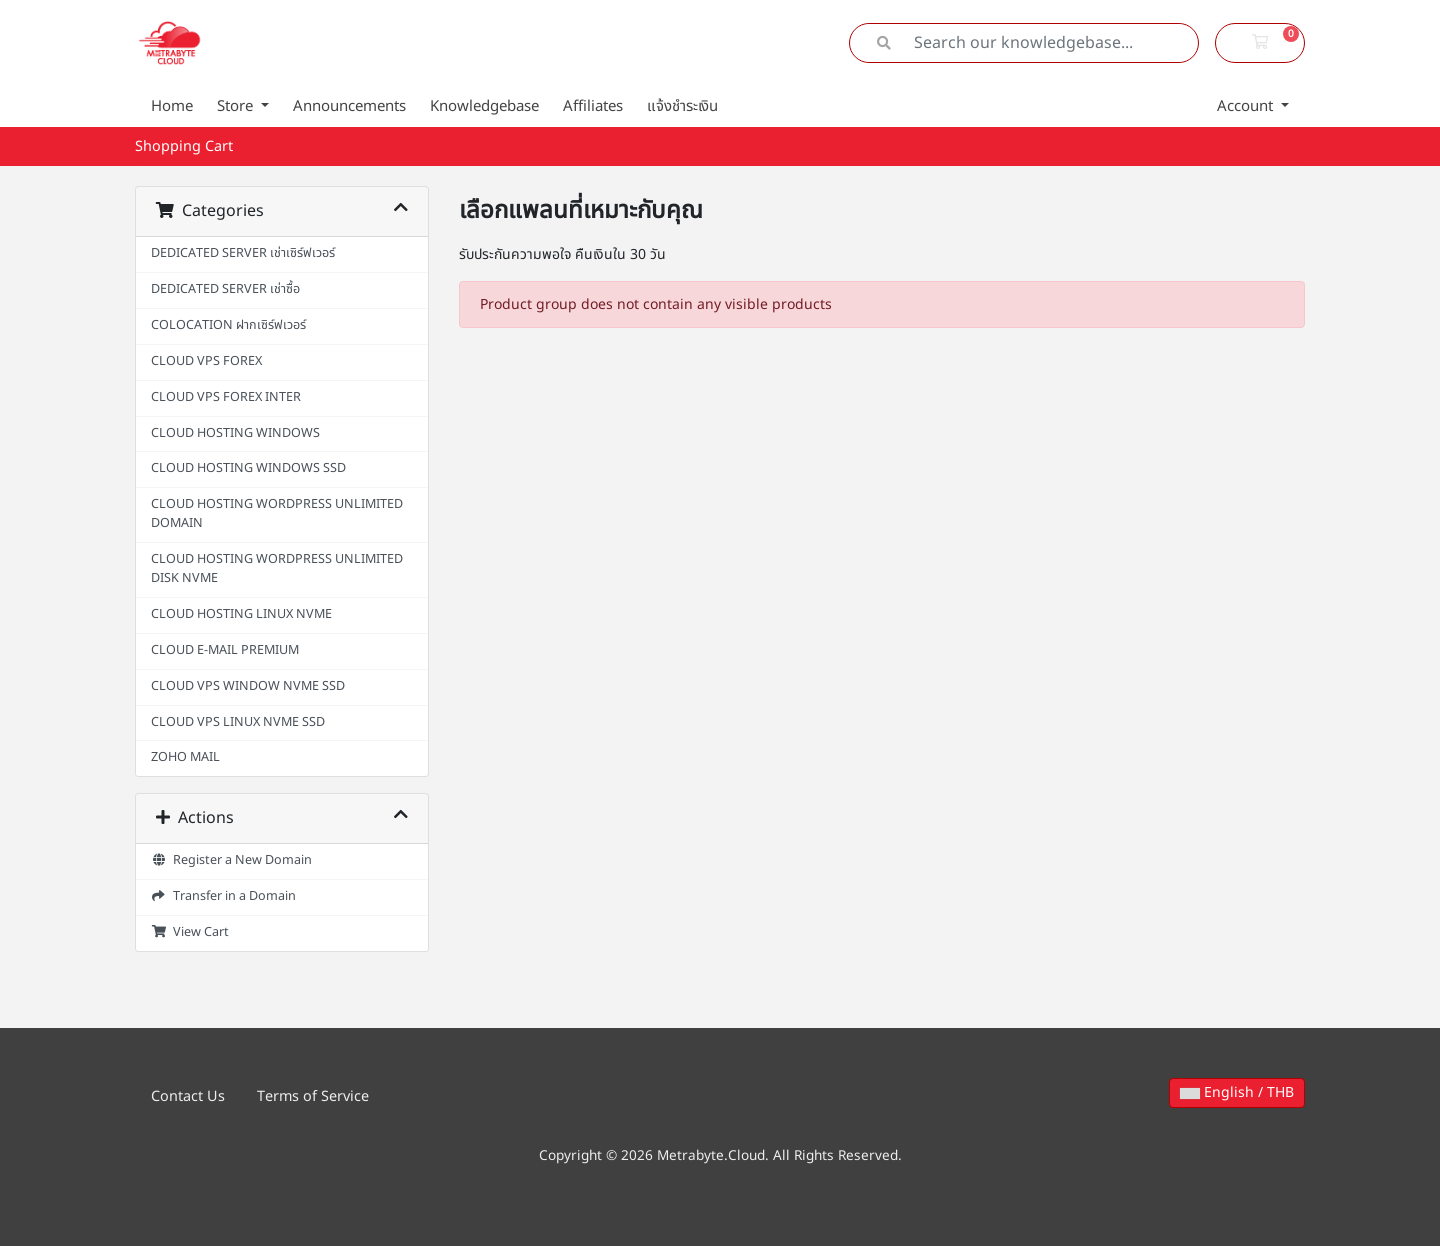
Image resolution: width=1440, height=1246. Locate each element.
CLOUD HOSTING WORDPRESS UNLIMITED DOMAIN (277, 514)
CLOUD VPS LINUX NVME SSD (238, 722)
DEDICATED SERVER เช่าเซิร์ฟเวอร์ (243, 253)
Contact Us (188, 1096)
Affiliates (593, 106)
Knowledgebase (484, 106)
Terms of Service (313, 1096)
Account (1247, 106)
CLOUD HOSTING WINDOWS (235, 433)
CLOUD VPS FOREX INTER (226, 397)
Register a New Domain (231, 860)
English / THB (1237, 1092)
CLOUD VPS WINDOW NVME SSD (248, 686)
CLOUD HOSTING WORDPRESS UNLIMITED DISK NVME (277, 569)
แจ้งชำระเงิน (682, 106)
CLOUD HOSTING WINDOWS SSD (248, 468)
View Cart (190, 932)
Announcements (349, 106)
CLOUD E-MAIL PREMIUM (225, 650)
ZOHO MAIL (185, 757)
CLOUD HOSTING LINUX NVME (241, 614)
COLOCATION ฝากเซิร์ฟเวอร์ (228, 325)
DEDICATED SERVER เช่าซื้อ (225, 289)
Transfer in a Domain (223, 896)
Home (172, 106)
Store (237, 106)
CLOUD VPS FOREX (206, 361)
